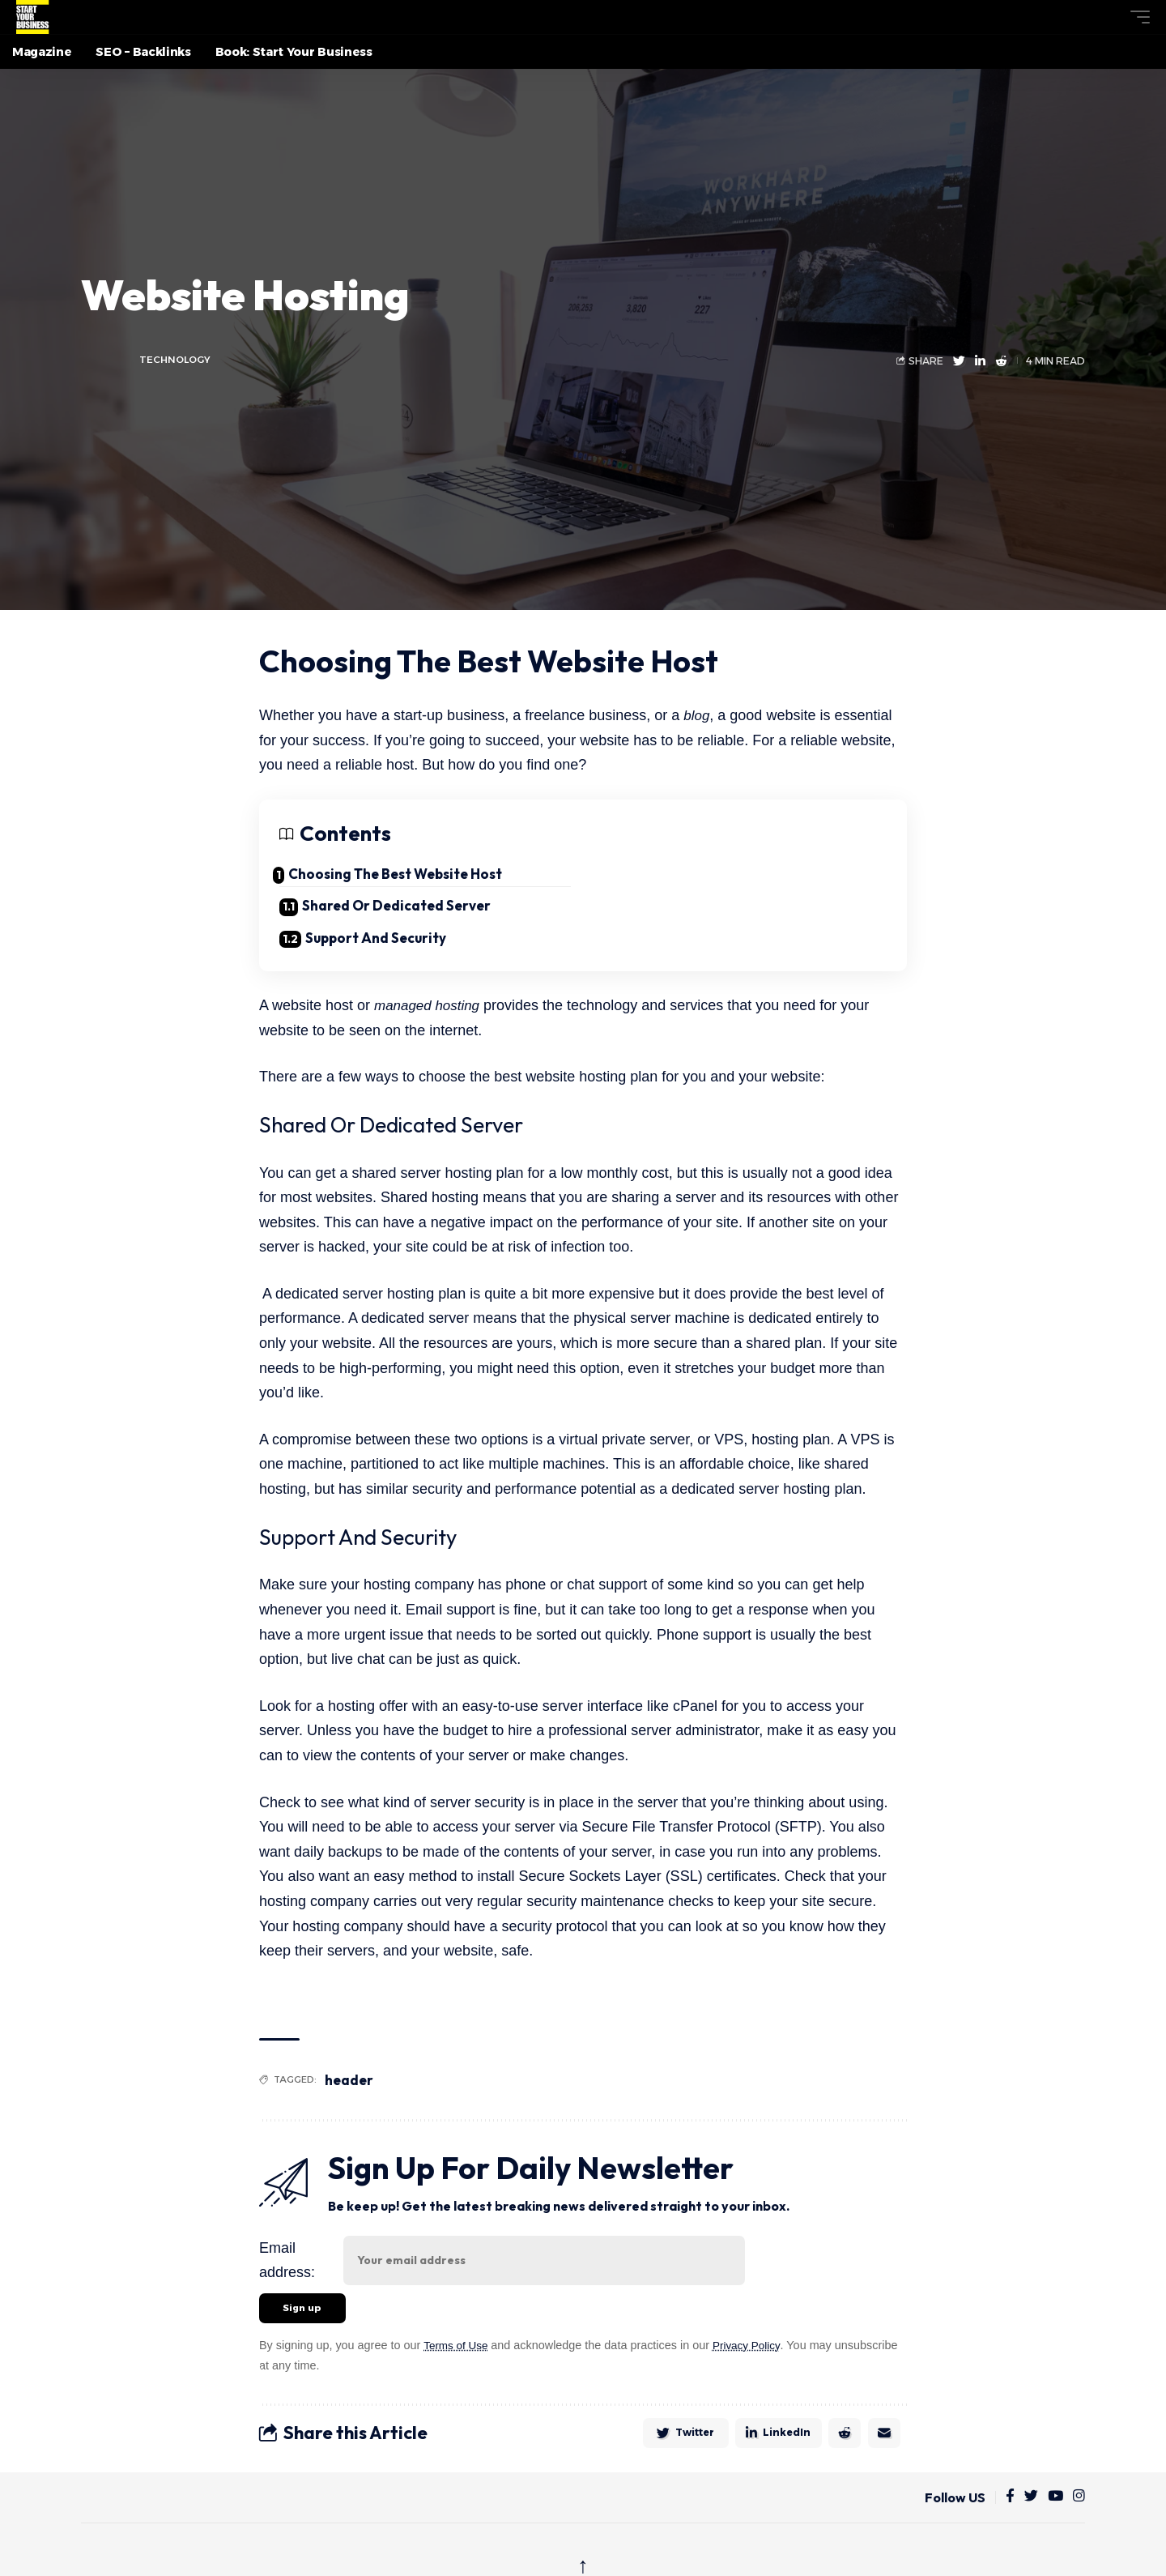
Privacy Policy (753, 2326)
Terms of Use (457, 2326)
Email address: (287, 2238)
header (351, 2058)
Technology (177, 359)
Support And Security (379, 912)
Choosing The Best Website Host (408, 873)
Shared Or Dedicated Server (718, 879)
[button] (1110, 17)
